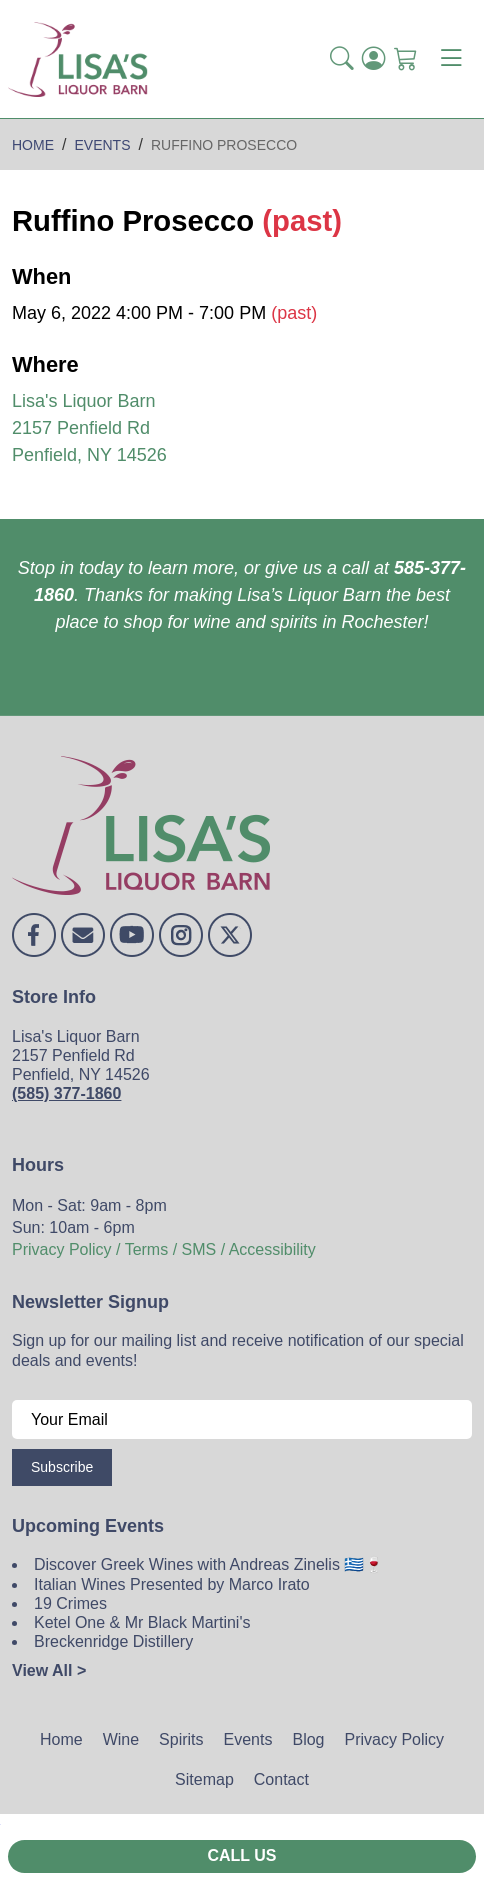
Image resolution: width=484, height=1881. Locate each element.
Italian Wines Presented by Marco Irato (172, 1584)
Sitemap (204, 1779)
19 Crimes (70, 1603)
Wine (121, 1739)
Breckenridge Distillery (113, 1641)
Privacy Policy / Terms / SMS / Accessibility (164, 1249)
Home (61, 1739)
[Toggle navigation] (451, 59)
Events (248, 1739)
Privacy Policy (394, 1739)
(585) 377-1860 (66, 1093)
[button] (342, 59)
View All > (49, 1670)
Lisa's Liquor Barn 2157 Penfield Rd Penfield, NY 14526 (89, 428)
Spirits (181, 1739)
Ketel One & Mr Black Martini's (142, 1622)
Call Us (241, 1855)
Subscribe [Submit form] (62, 1467)
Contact (281, 1779)
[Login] (374, 59)
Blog (308, 1739)
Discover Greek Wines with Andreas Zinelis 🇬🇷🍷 (209, 1564)
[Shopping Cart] (406, 59)
